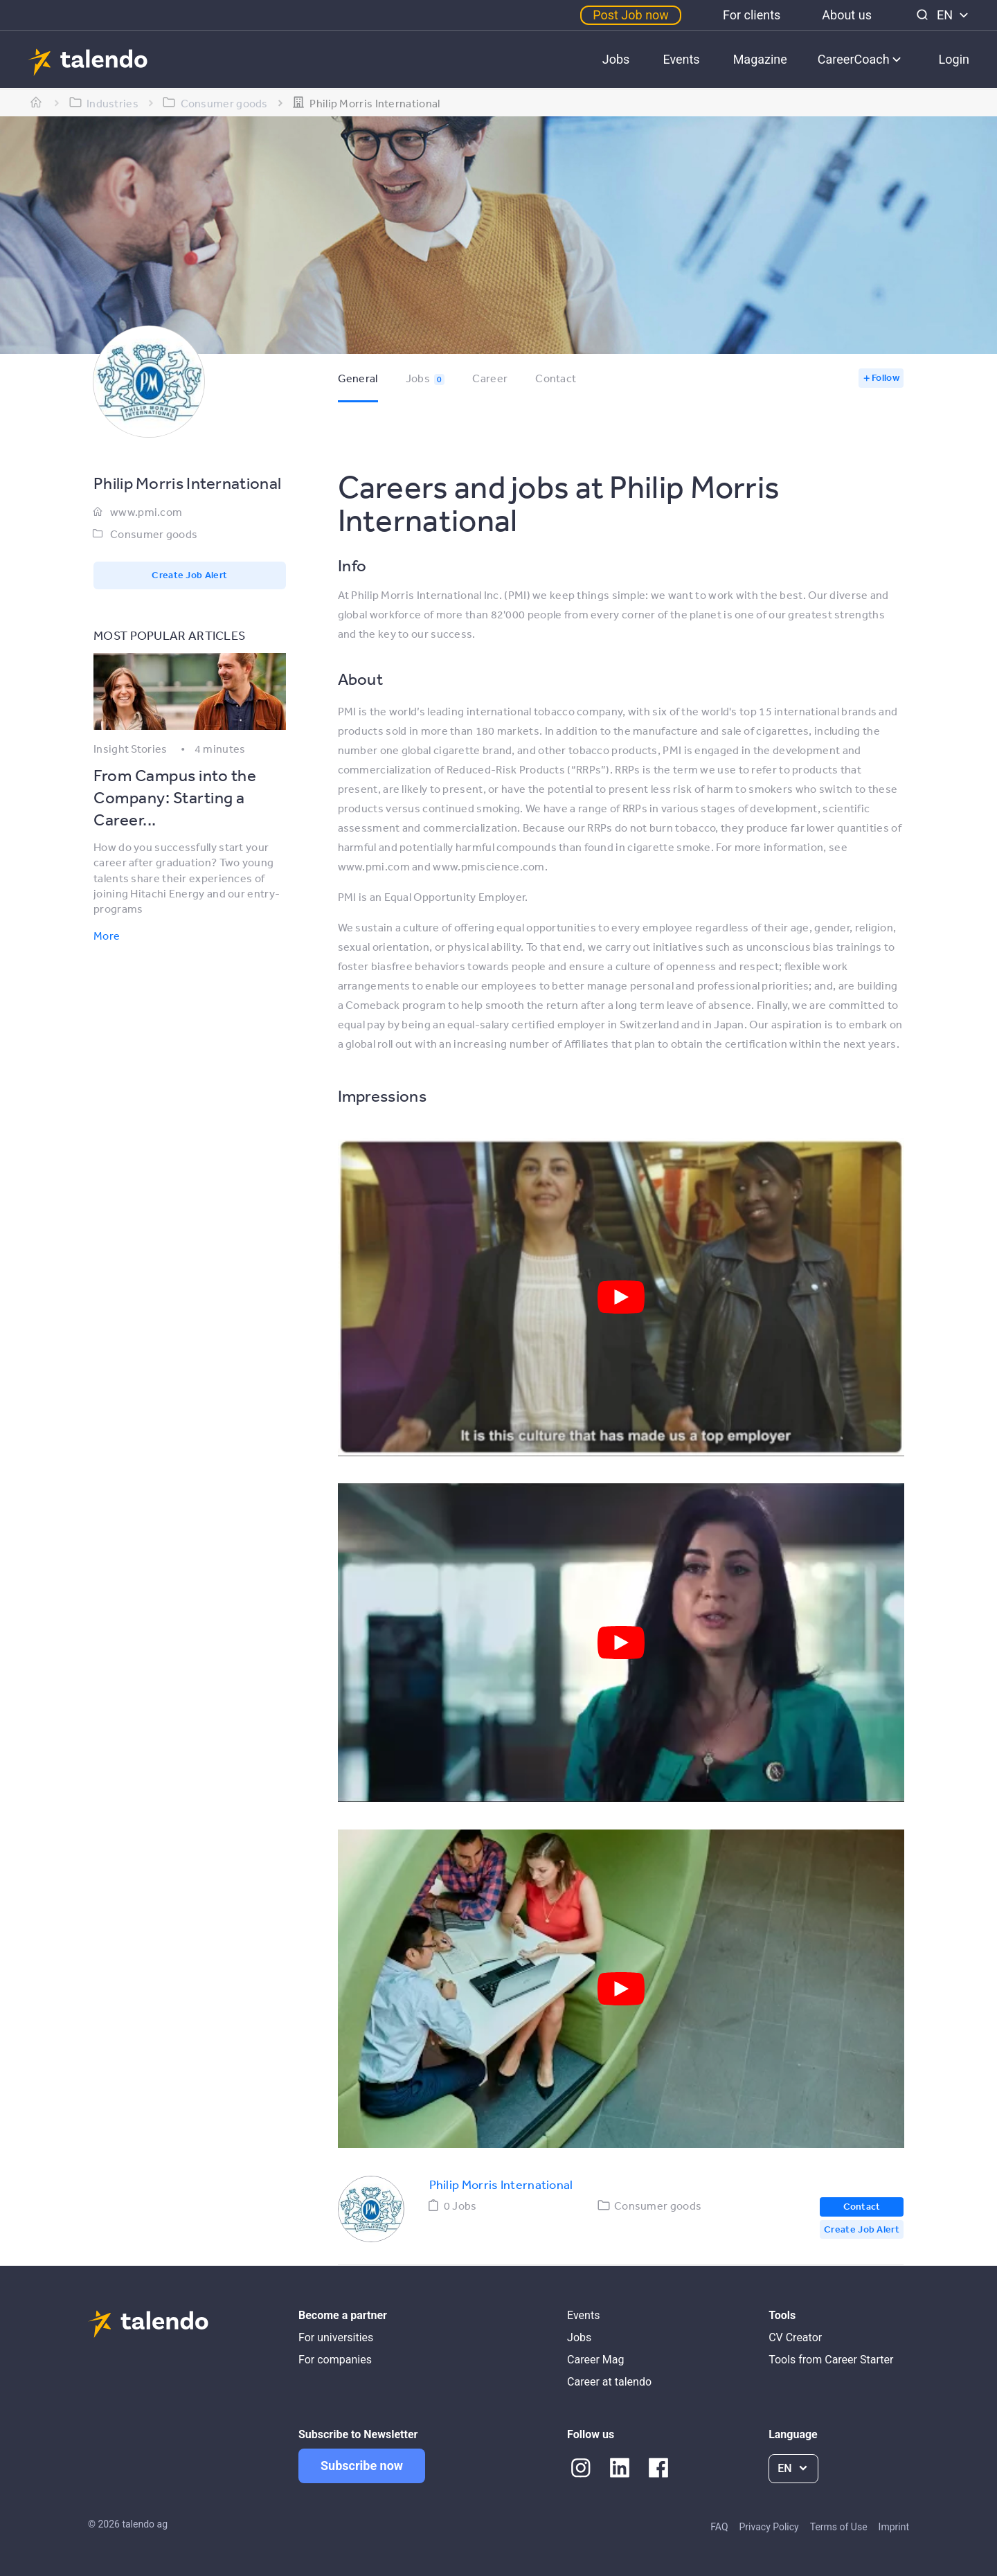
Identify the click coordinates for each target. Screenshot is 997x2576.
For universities (335, 2337)
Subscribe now (362, 2465)
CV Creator (795, 2337)
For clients (751, 15)
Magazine (760, 59)
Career (490, 378)
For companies (335, 2359)
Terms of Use (839, 2526)
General (358, 378)
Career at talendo (609, 2381)
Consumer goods (153, 534)
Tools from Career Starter (831, 2359)
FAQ (719, 2526)
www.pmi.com (146, 512)
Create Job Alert (189, 575)
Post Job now (631, 15)
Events (681, 59)
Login (954, 59)
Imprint (894, 2526)
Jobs (616, 59)
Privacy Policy (769, 2526)
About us (847, 15)
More (106, 935)
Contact (555, 378)
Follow (885, 377)
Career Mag (595, 2359)
